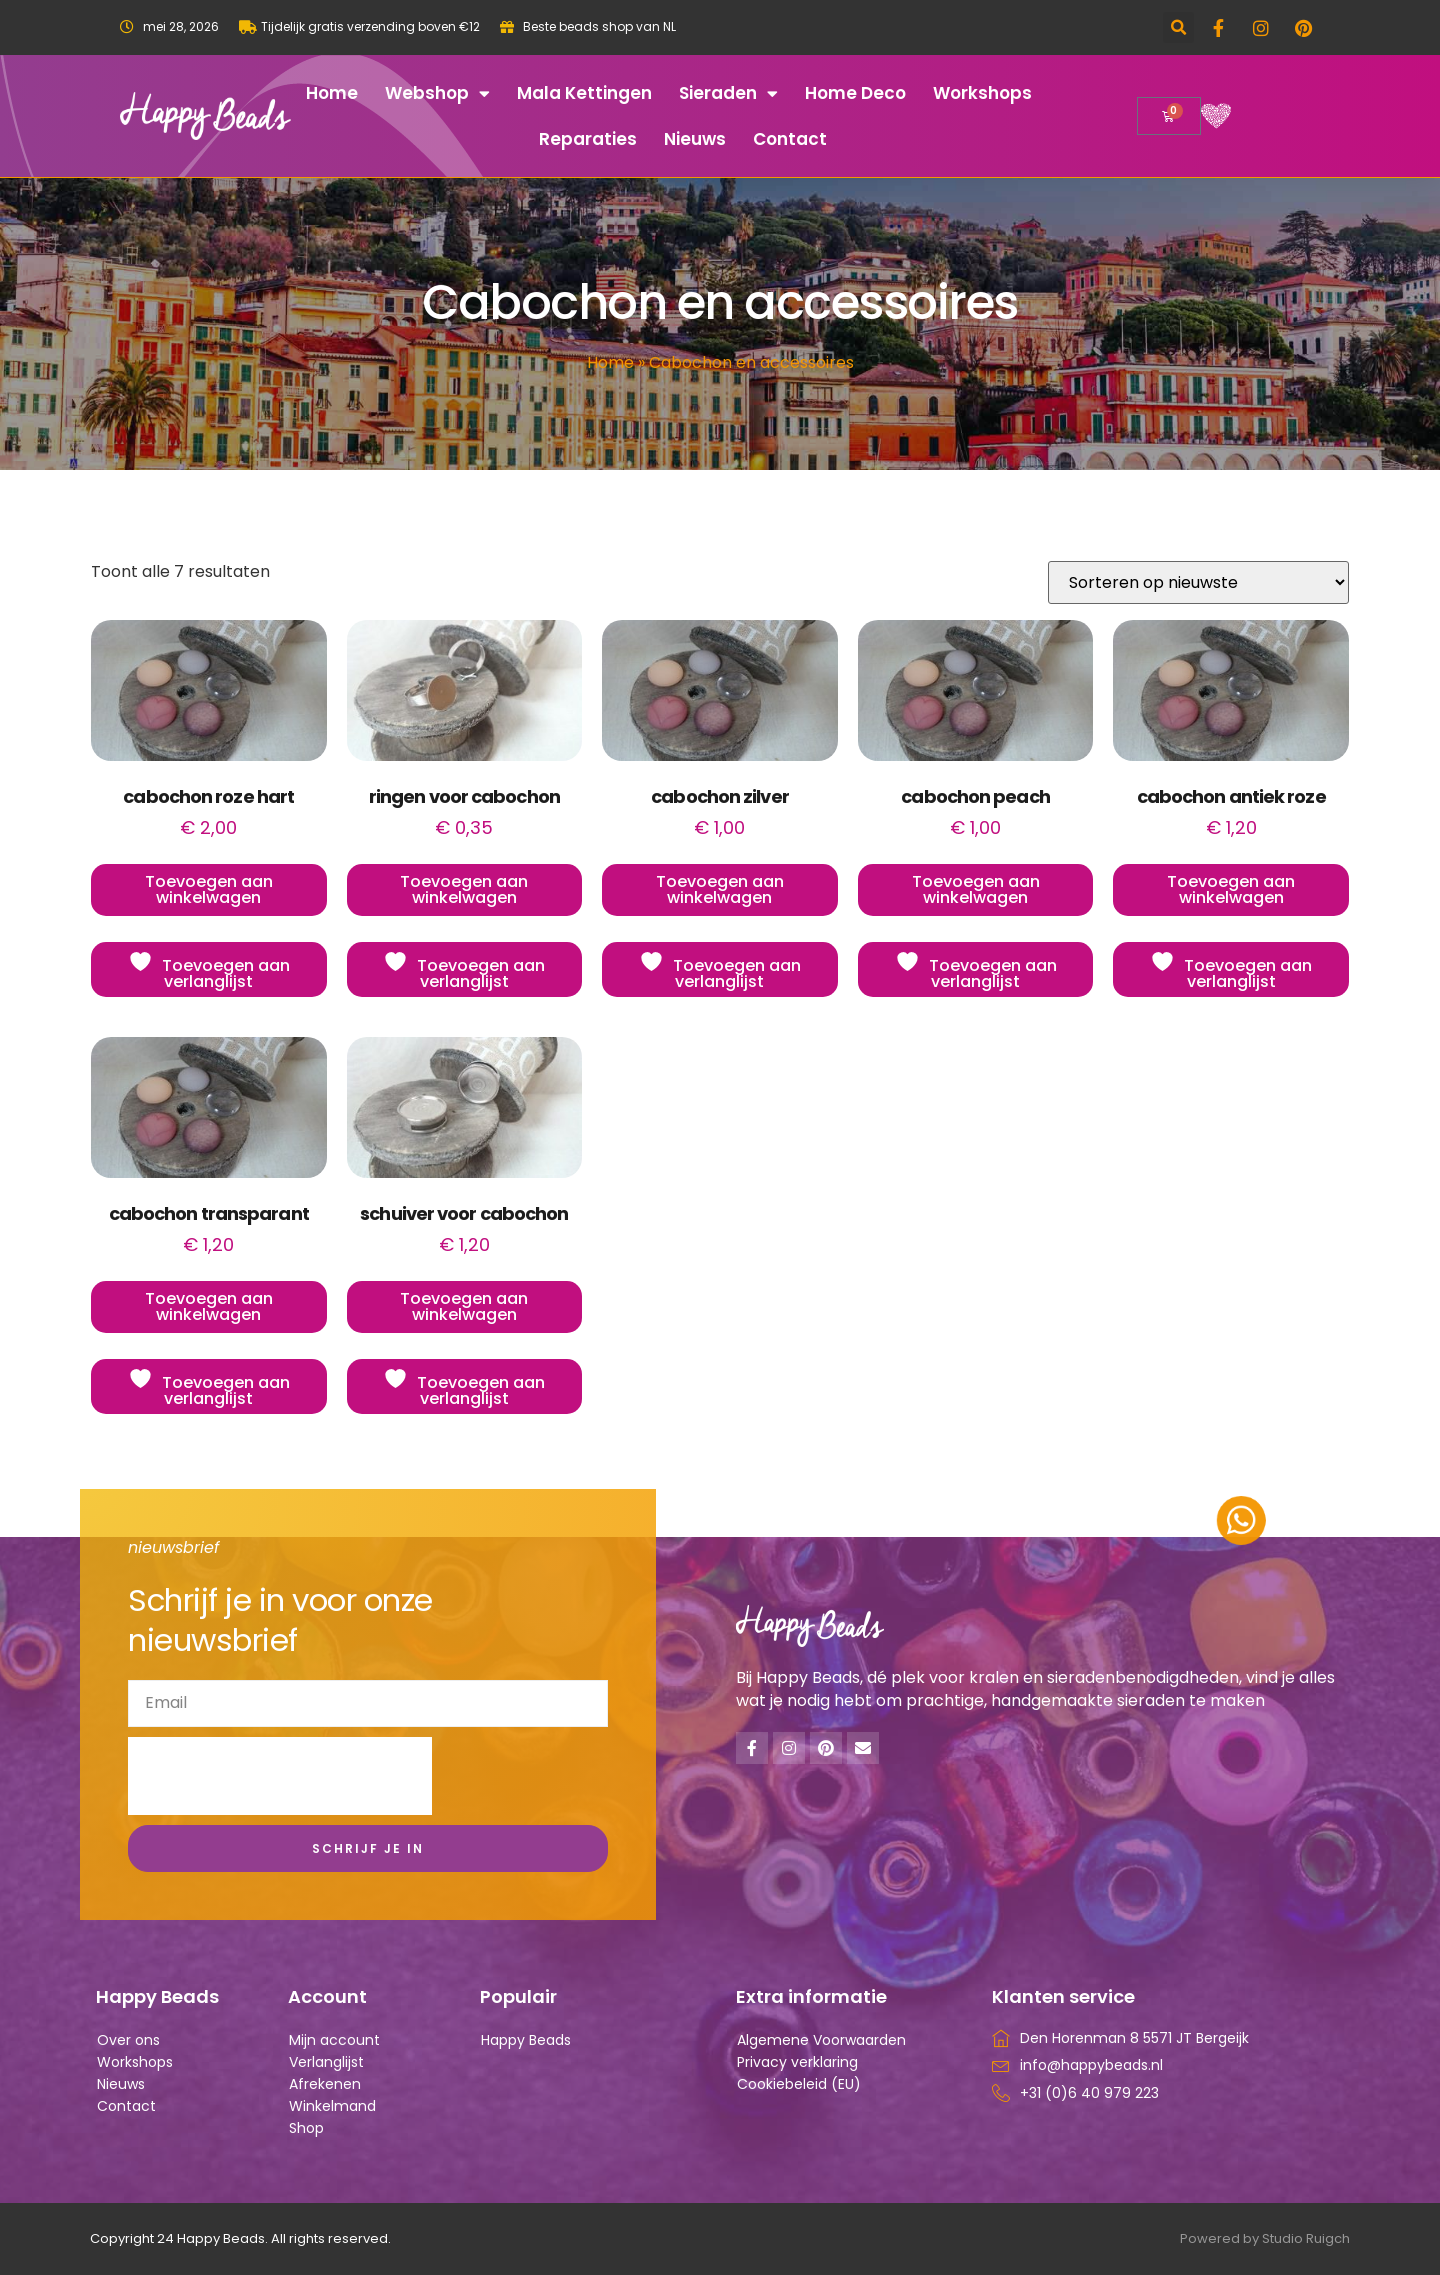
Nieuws (695, 139)
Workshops (982, 93)
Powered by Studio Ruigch (1265, 2238)
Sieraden (728, 93)
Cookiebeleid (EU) (799, 2084)
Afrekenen (325, 2084)
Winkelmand (332, 2106)
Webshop (437, 93)
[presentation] (280, 1776)
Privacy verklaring (797, 2062)
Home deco (855, 93)
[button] (1178, 27)
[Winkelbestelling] (1198, 582)
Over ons (128, 2040)
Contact (790, 139)
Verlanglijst (326, 2062)
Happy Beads (526, 2040)
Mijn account (334, 2040)
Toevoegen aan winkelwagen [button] (209, 889)
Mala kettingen (584, 93)
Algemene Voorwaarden (821, 2040)
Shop (306, 2128)
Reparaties (588, 139)
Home (332, 93)
